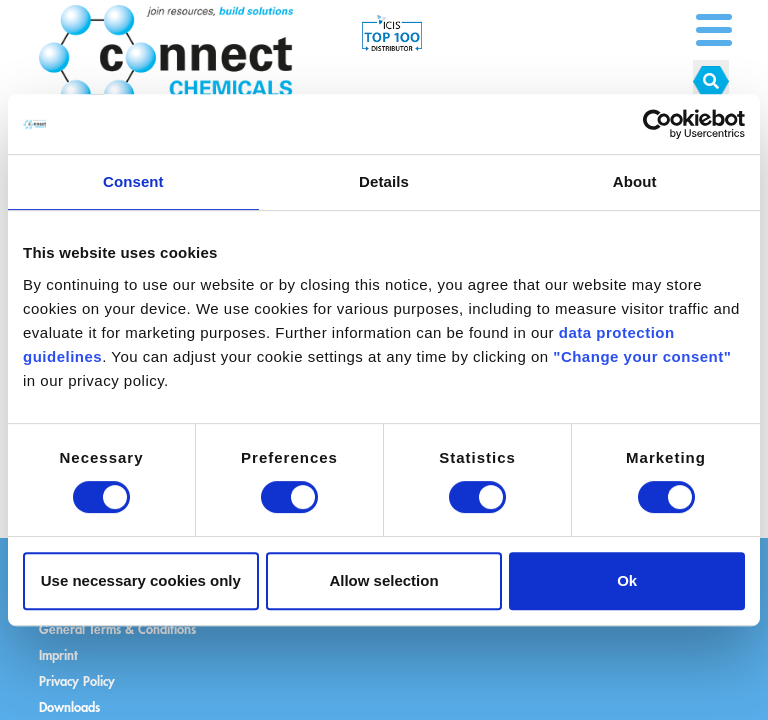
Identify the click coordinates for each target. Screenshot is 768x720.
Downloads (69, 706)
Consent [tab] (133, 181)
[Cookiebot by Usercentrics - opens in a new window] (657, 124)
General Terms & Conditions (117, 628)
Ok (627, 580)
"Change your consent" (642, 356)
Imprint (58, 654)
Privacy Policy (77, 680)
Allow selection (383, 580)
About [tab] (635, 181)
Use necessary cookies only (141, 580)
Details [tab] (384, 181)
